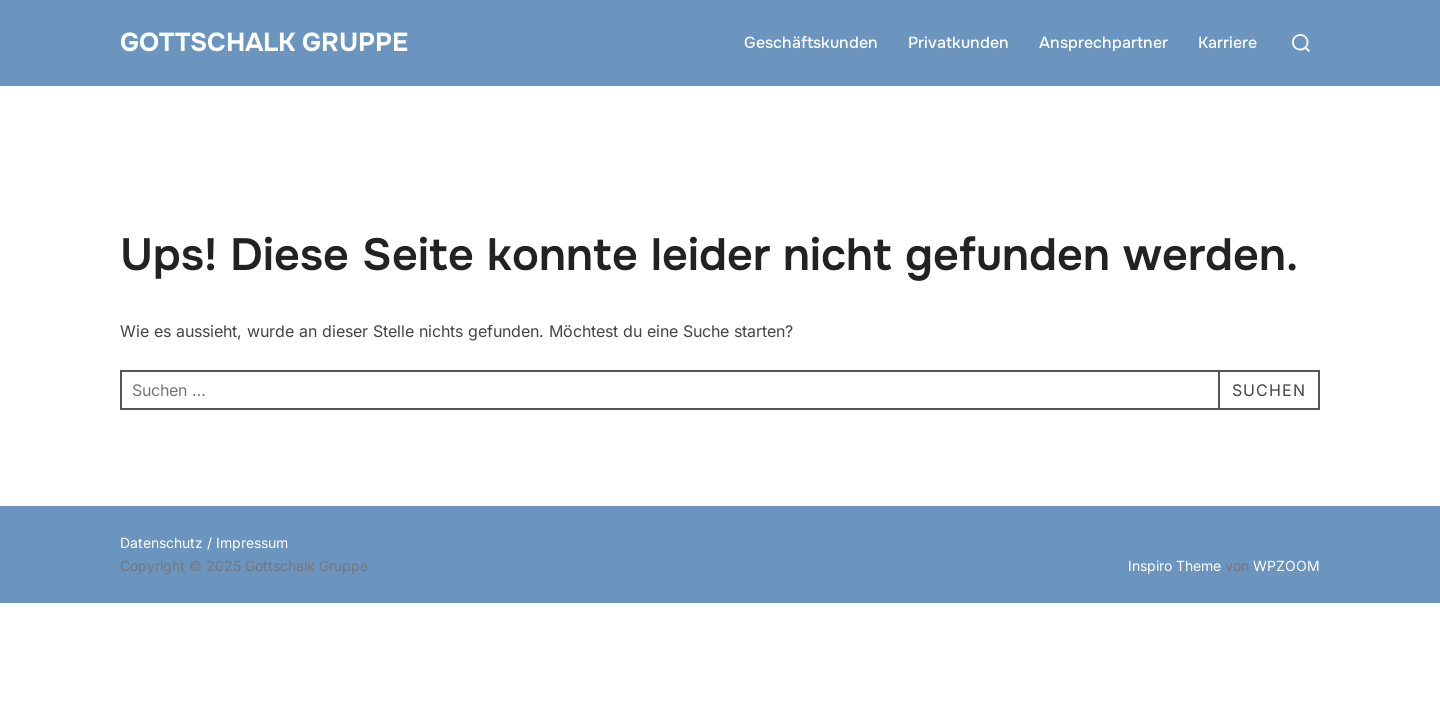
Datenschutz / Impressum (204, 542)
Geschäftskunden (811, 42)
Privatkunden (958, 42)
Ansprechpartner (1103, 42)
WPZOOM (1286, 565)
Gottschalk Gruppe (264, 42)
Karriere (1227, 42)
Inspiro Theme (1174, 565)
